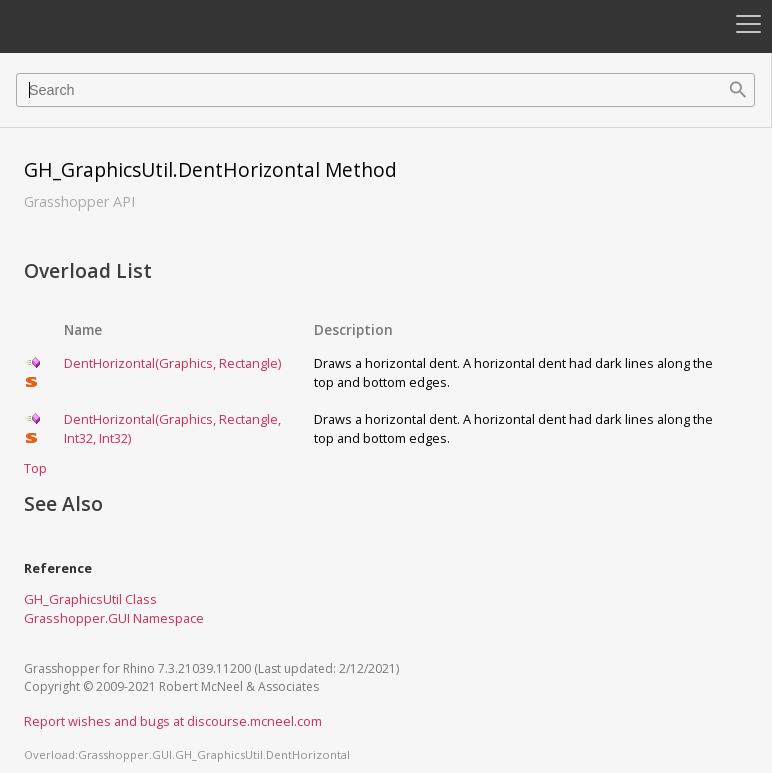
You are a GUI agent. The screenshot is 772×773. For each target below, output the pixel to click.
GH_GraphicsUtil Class (90, 599)
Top (35, 468)
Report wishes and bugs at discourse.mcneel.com (173, 721)
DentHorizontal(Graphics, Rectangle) (172, 363)
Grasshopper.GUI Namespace (114, 618)
